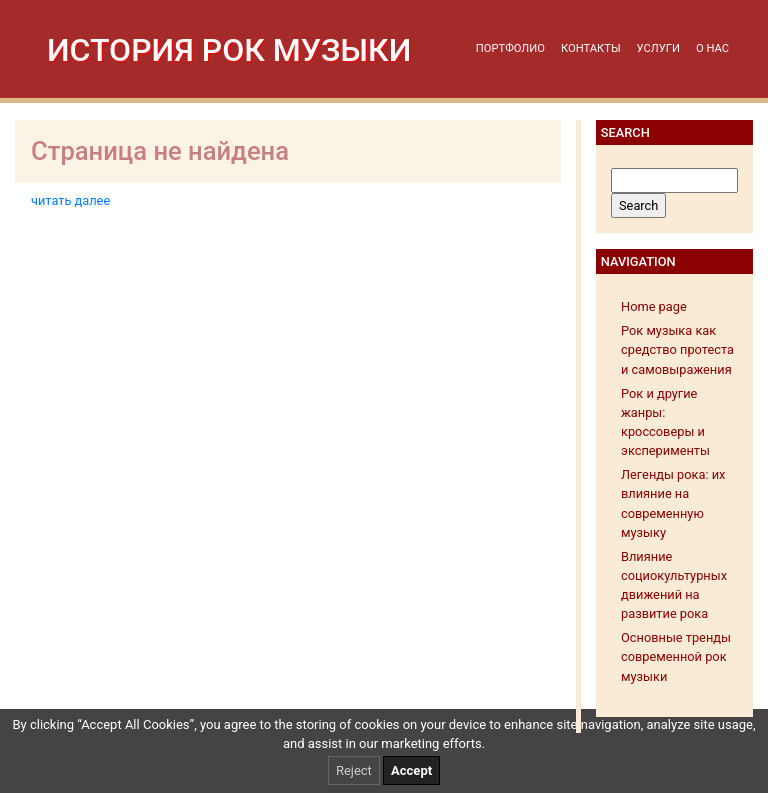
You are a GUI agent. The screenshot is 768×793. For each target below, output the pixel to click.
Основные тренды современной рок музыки (676, 656)
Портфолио (510, 48)
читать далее (70, 200)
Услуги (658, 48)
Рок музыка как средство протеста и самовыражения (677, 349)
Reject (354, 770)
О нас (712, 48)
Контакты (591, 48)
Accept (411, 770)
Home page (654, 306)
